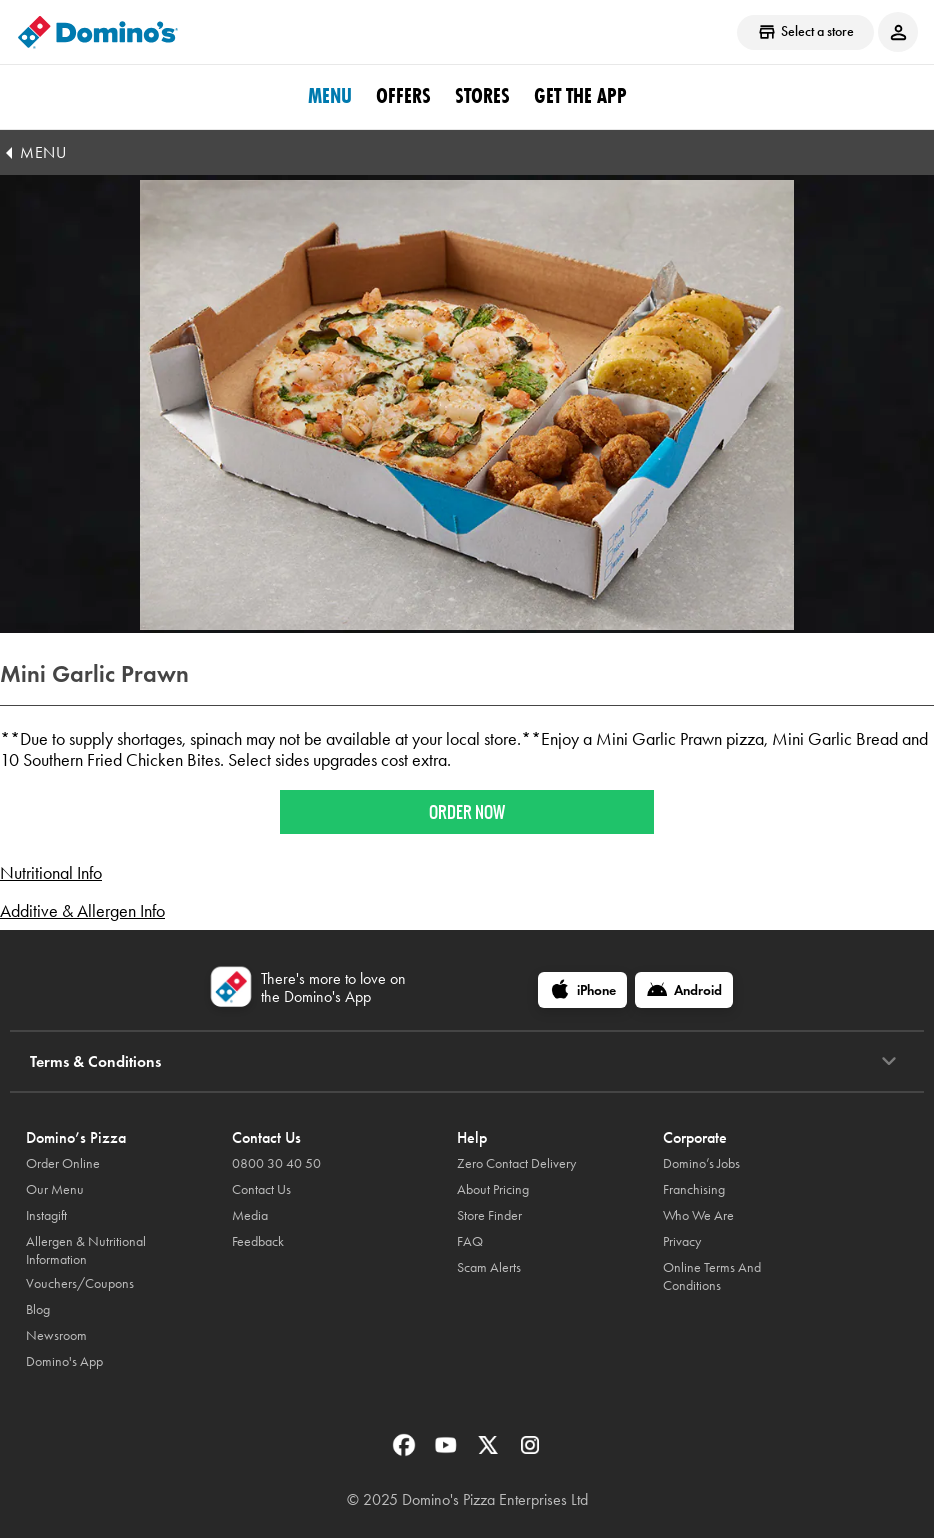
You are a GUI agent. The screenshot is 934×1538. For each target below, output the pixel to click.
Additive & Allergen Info (82, 911)
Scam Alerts (489, 1267)
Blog (38, 1309)
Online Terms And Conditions (712, 1276)
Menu (330, 96)
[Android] (684, 990)
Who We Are (698, 1215)
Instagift (46, 1215)
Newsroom (56, 1335)
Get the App (580, 96)
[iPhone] (582, 990)
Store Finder (489, 1215)
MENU (43, 152)
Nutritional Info (51, 873)
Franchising (694, 1189)
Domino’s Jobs (701, 1163)
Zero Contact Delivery (516, 1163)
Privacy (682, 1241)
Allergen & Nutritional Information (86, 1250)
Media (250, 1215)
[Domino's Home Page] (98, 32)
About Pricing (493, 1189)
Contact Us (261, 1189)
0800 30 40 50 (276, 1163)
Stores (482, 96)
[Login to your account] (898, 32)
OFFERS (403, 96)
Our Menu (55, 1189)
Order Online (63, 1163)
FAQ (470, 1241)
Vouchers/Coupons (80, 1283)
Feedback (258, 1241)
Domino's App (64, 1361)
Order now (467, 812)
